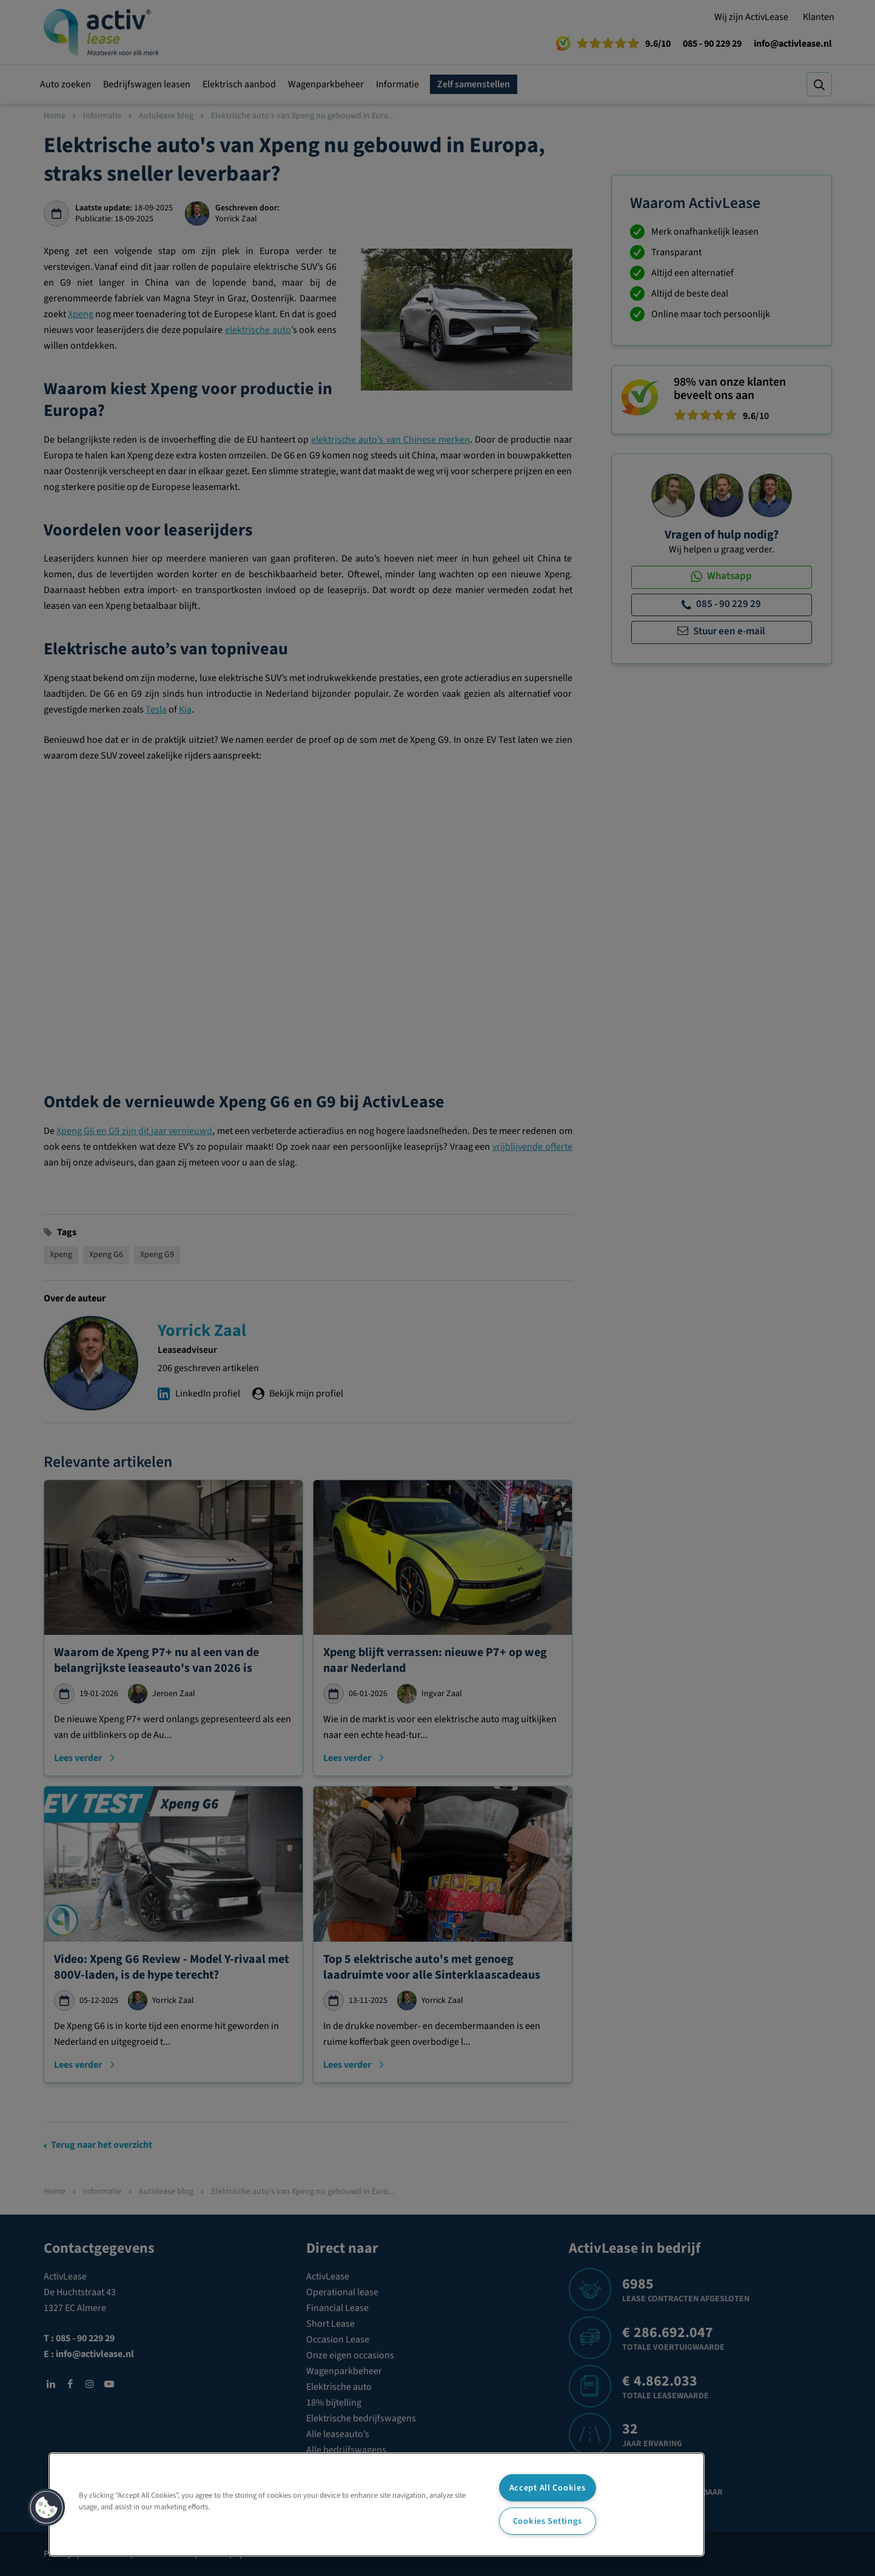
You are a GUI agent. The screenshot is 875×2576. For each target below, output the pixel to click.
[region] (377, 2504)
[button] (46, 2507)
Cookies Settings (547, 2521)
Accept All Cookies (547, 2487)
